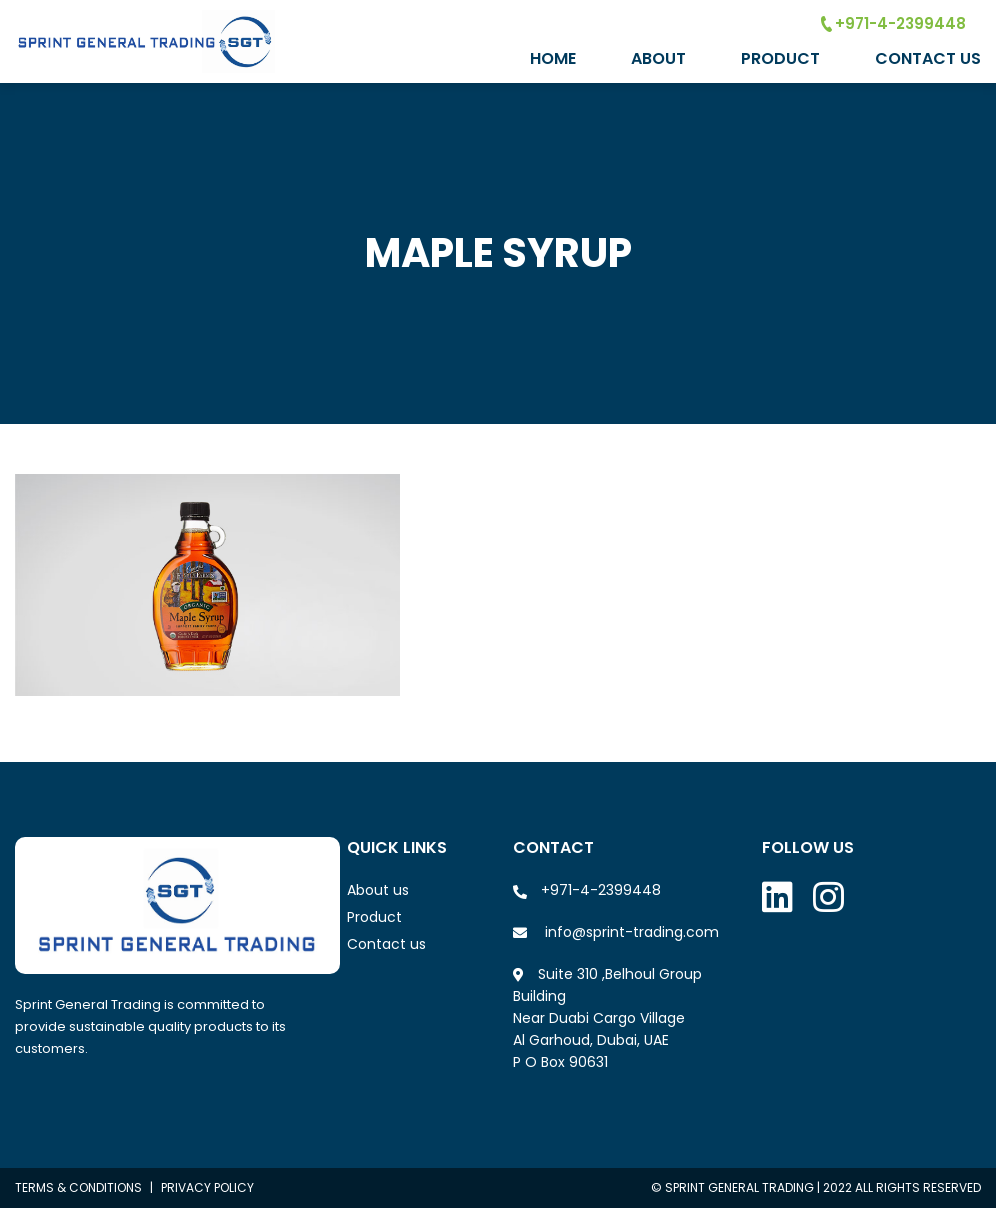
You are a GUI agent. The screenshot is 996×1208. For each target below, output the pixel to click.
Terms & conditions (78, 1187)
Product (780, 59)
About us (378, 890)
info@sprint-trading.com (632, 932)
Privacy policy (207, 1187)
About (658, 59)
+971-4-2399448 (893, 23)
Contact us (386, 944)
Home (553, 59)
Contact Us (928, 59)
